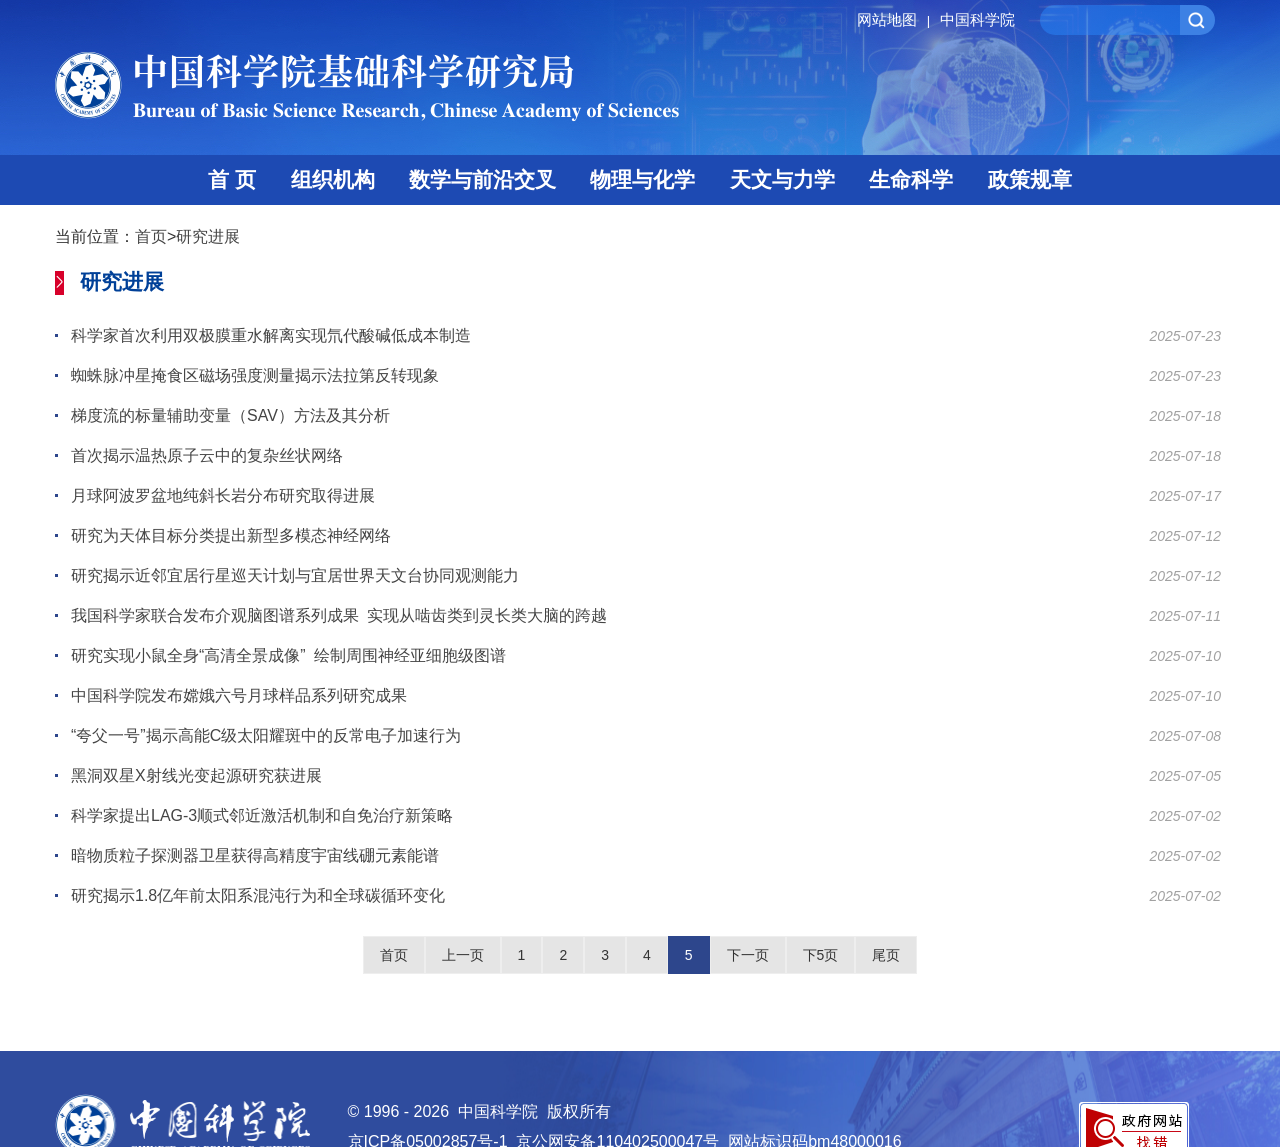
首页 (151, 236)
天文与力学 (782, 179)
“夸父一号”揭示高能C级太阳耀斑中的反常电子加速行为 (266, 735)
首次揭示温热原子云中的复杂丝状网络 (207, 455)
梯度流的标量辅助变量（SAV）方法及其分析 (230, 415)
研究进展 (208, 236)
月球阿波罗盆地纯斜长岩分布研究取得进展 (223, 495)
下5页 (821, 955)
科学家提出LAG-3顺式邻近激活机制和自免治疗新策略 (262, 815)
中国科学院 (977, 19)
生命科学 (911, 179)
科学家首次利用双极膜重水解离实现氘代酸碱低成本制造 (271, 335)
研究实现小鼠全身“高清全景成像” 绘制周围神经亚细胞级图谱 (288, 655)
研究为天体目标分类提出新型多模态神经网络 (231, 535)
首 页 (232, 179)
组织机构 (333, 179)
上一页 (463, 955)
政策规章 (1030, 179)
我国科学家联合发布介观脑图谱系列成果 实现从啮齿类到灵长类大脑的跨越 (339, 615)
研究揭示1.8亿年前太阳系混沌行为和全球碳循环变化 (258, 895)
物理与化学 (642, 179)
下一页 (748, 955)
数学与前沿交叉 (482, 179)
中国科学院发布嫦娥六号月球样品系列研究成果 (239, 695)
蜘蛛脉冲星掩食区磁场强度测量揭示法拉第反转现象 (255, 375)
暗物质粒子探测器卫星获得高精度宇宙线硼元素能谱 (255, 855)
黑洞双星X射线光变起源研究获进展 (196, 775)
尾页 (886, 955)
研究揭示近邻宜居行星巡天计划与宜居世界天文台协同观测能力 (295, 575)
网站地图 (896, 19)
